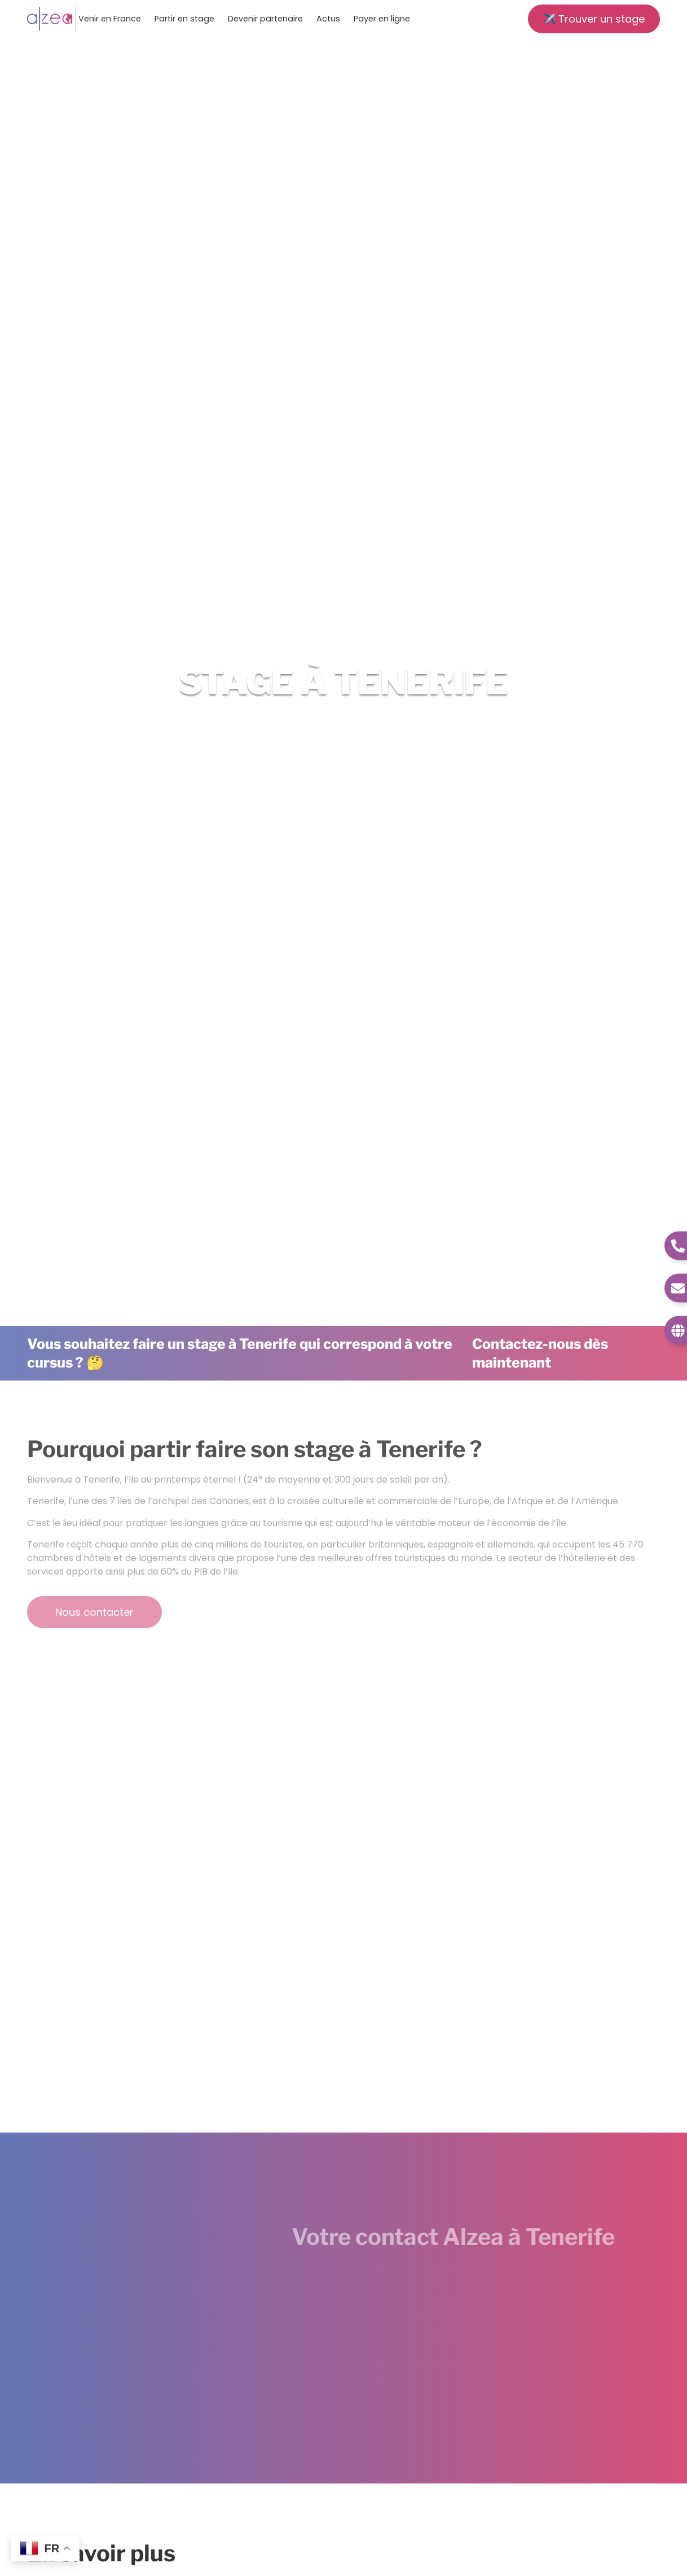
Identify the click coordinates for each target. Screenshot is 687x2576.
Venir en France (109, 18)
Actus (328, 18)
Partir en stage (184, 18)
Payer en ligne (382, 18)
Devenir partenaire (265, 18)
